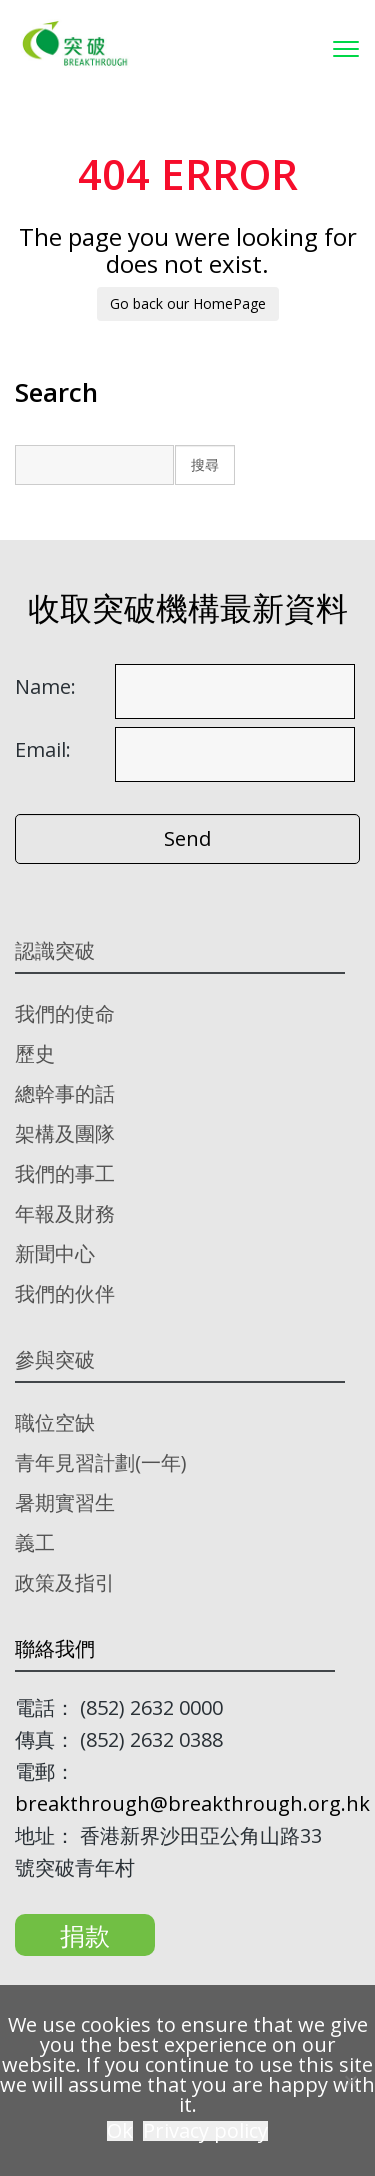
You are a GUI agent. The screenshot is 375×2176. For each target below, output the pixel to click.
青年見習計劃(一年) (101, 1462)
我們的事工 (65, 1173)
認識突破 (55, 950)
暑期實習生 (65, 1502)
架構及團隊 (65, 1133)
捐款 (85, 1935)
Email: (43, 750)
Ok (120, 2131)
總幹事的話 (65, 1093)
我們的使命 (65, 1013)
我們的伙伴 (65, 1293)
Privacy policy (205, 2131)
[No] (350, 2081)
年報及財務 (65, 1213)
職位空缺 (55, 1422)
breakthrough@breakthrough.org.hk (192, 1803)
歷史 (35, 1053)
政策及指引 (65, 1582)
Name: (45, 687)
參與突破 (55, 1359)
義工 (35, 1542)
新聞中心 (55, 1253)
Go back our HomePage (188, 303)
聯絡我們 (55, 1648)
